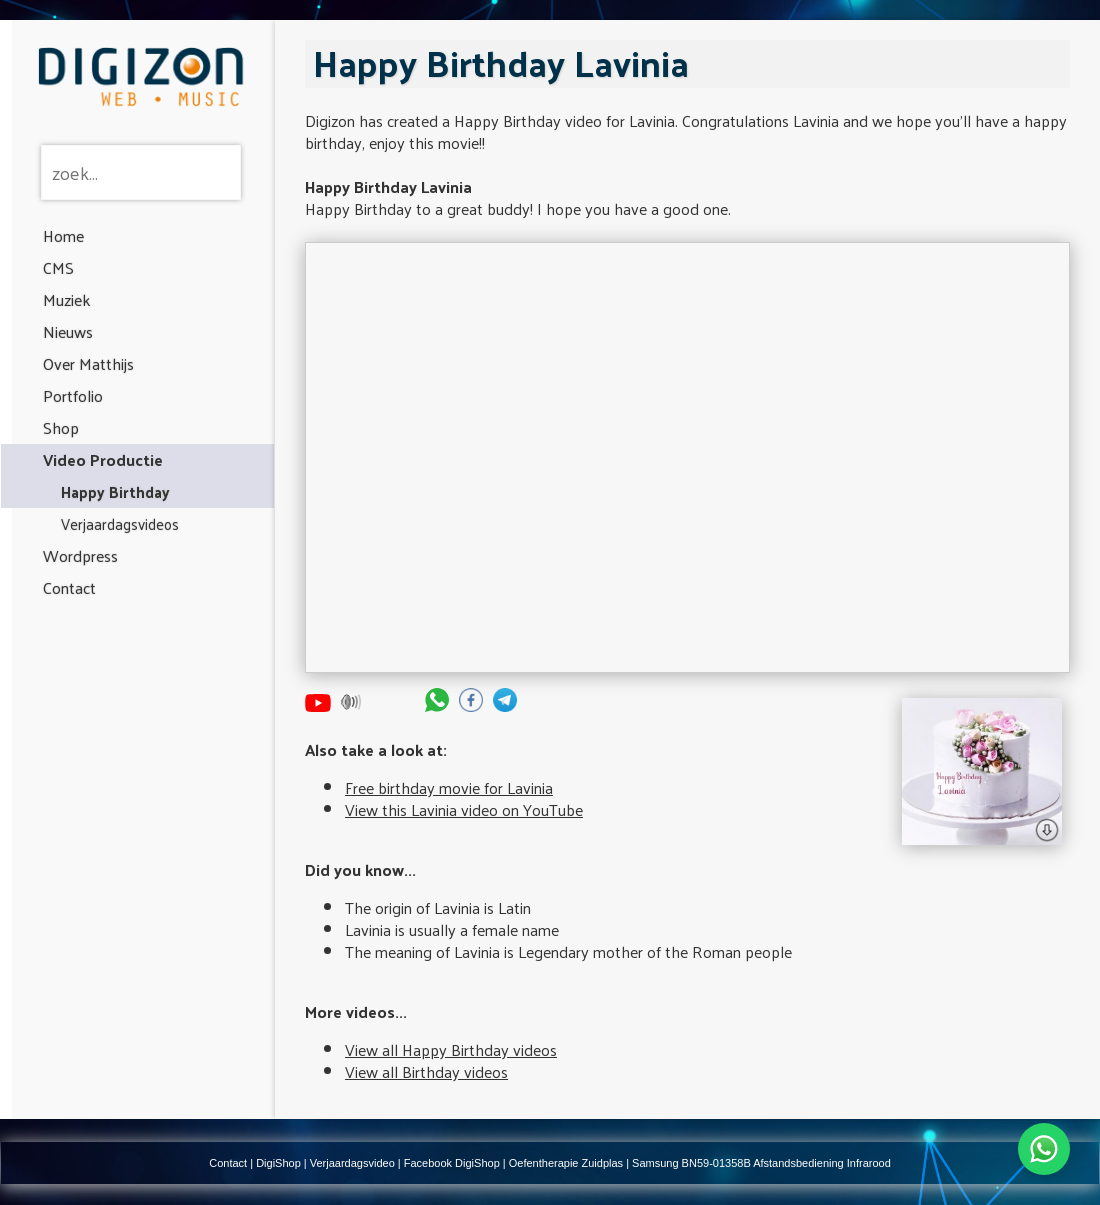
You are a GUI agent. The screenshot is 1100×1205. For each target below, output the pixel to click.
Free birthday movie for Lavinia (449, 787)
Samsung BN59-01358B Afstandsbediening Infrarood (761, 1163)
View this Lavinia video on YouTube (464, 809)
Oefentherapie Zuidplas (566, 1163)
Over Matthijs (88, 363)
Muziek (66, 299)
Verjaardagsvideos (120, 523)
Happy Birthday (115, 491)
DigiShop (278, 1163)
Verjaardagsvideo (352, 1163)
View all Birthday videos (426, 1071)
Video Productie (103, 459)
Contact (69, 587)
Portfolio (73, 395)
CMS (58, 267)
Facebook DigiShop (452, 1163)
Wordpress (80, 555)
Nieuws (68, 331)
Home (63, 235)
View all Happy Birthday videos (451, 1049)
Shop (61, 427)
